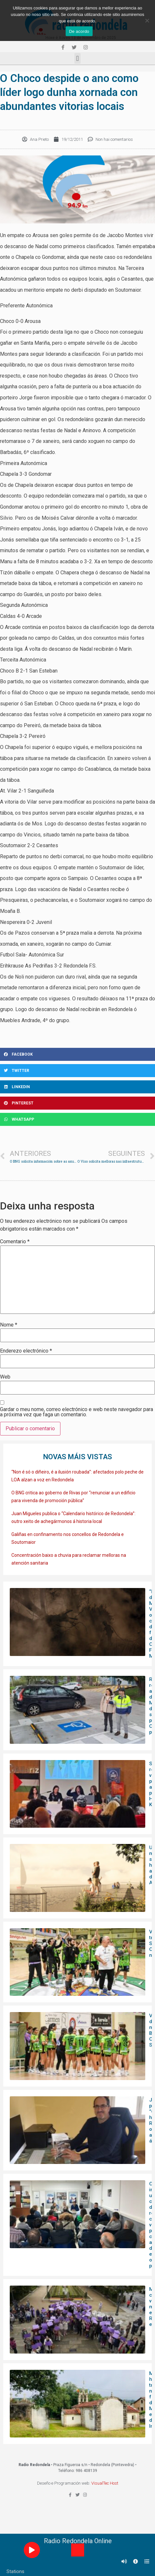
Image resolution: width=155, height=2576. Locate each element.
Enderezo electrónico (26, 1351)
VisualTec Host (104, 2483)
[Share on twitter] (77, 1070)
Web (5, 1377)
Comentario (15, 1241)
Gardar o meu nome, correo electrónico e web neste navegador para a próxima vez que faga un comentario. (76, 1412)
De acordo (79, 31)
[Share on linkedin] (77, 1086)
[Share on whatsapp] (77, 1119)
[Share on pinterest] (77, 1103)
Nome (8, 1325)
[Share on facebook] (77, 1054)
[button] (77, 58)
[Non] (147, 20)
